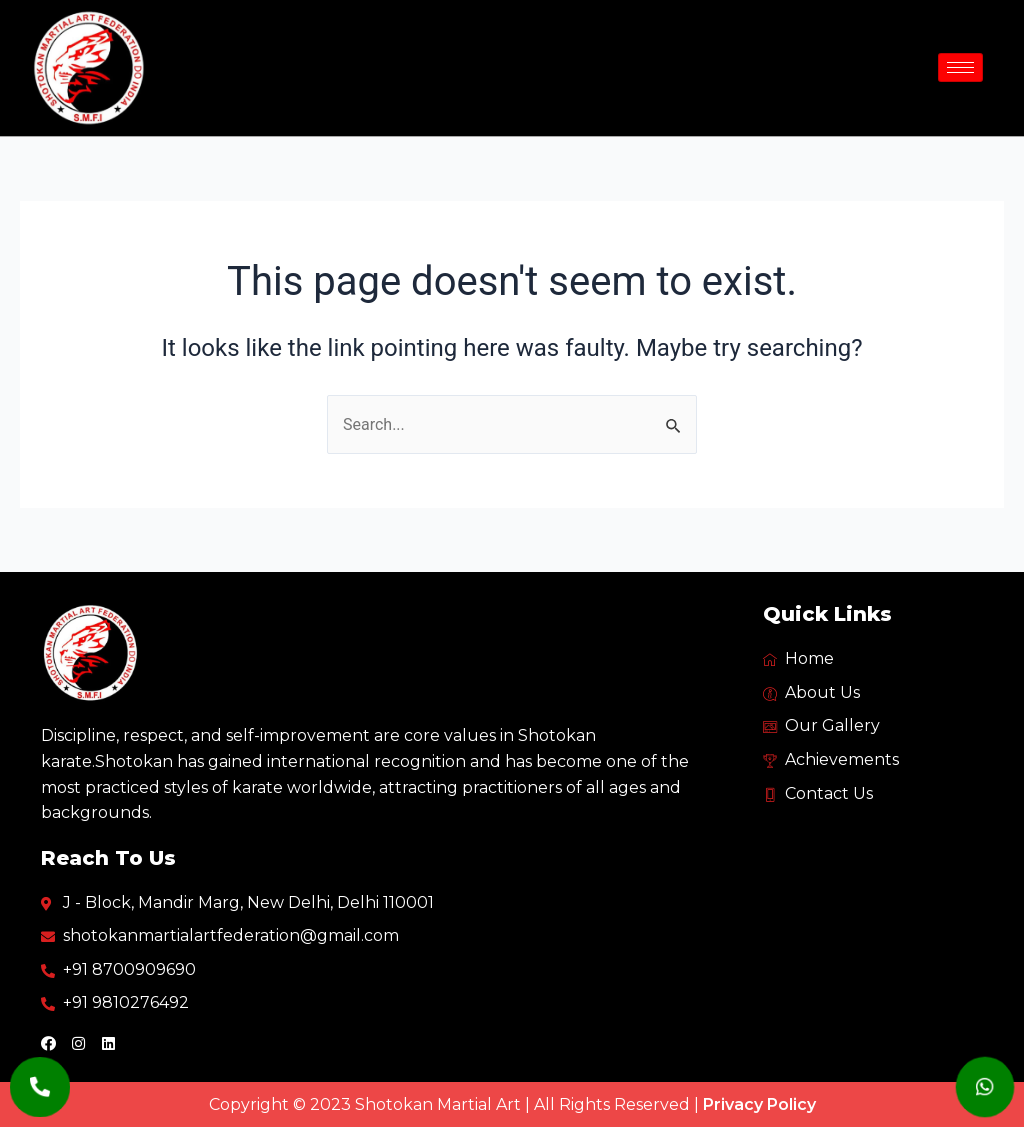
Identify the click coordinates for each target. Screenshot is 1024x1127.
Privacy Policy (759, 1104)
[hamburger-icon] (960, 67)
